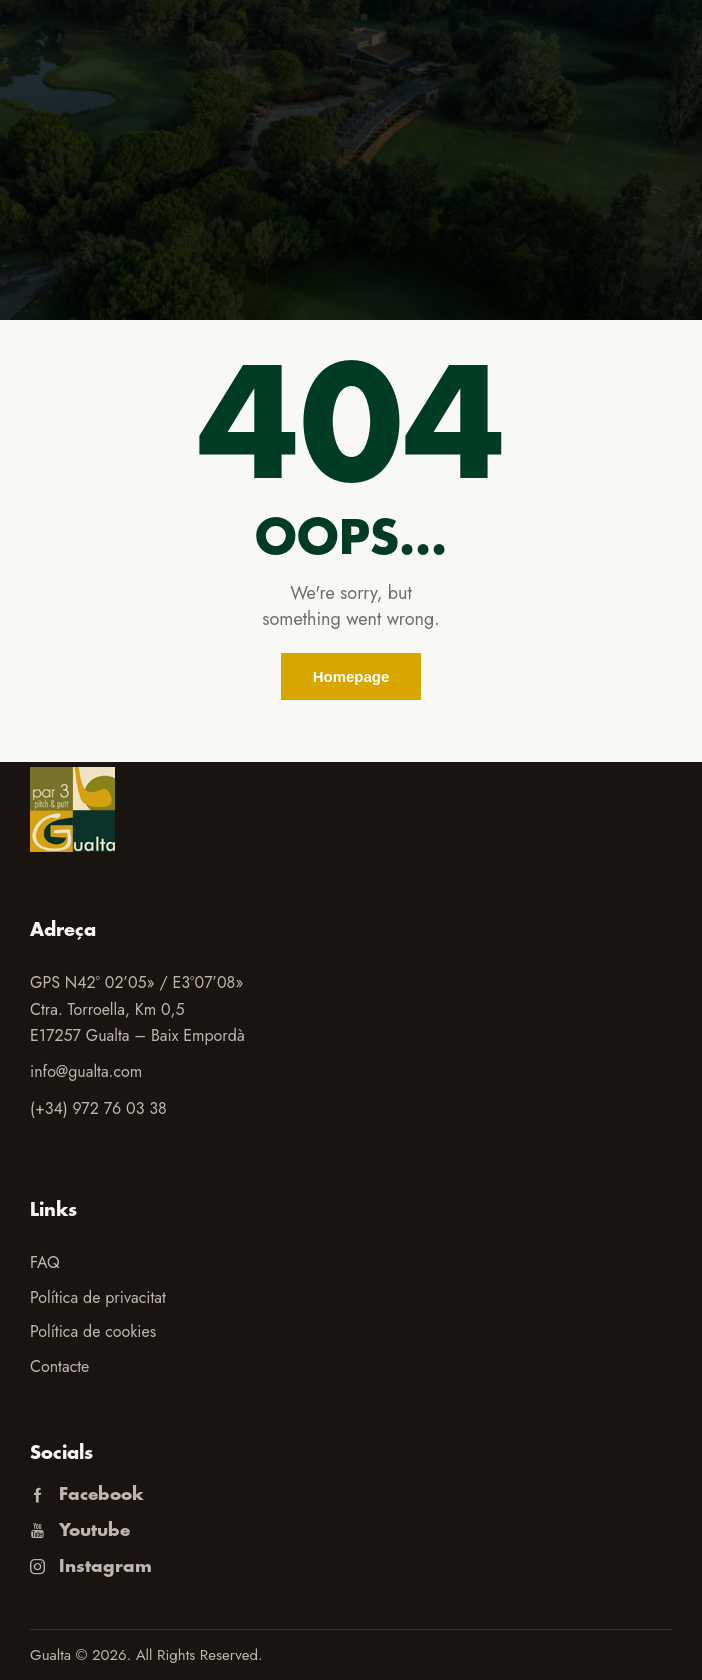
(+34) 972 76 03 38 (98, 1108)
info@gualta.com (86, 1071)
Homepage (351, 676)
